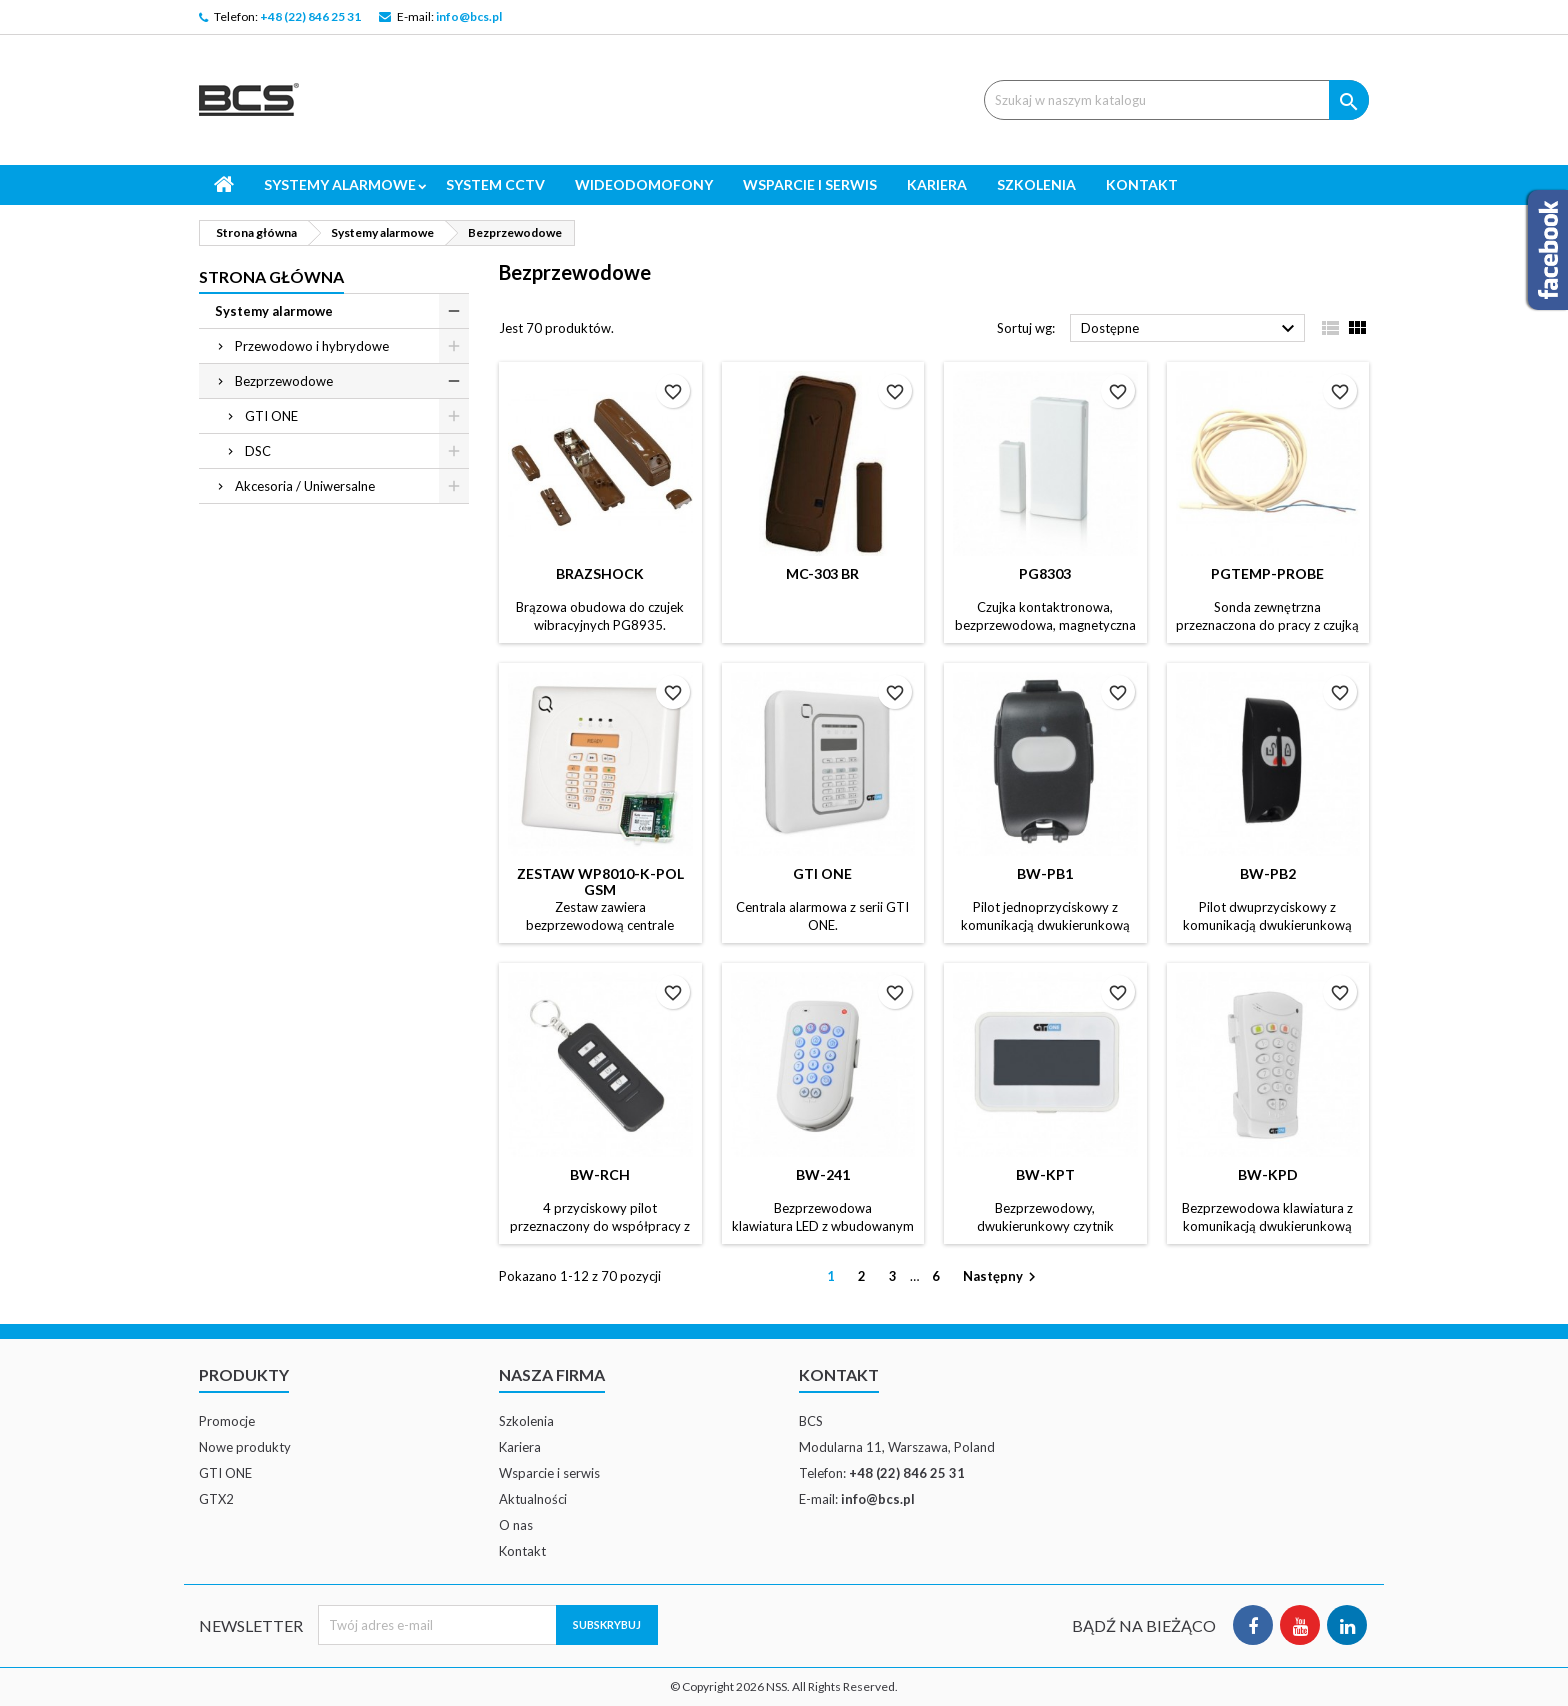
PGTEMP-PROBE (1267, 573)
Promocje (227, 1421)
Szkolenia (1036, 184)
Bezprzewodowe (284, 381)
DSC (258, 451)
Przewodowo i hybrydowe (312, 346)
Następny (1002, 1277)
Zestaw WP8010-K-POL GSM (600, 881)
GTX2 (216, 1499)
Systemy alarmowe (340, 184)
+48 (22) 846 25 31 (310, 16)
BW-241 (823, 1174)
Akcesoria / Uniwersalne (305, 486)
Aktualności (533, 1499)
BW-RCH (600, 1174)
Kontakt (1142, 184)
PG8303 (1045, 573)
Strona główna (271, 276)
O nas (516, 1525)
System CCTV (495, 184)
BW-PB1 (1045, 873)
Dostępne (1190, 329)
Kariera (937, 184)
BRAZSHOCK (600, 573)
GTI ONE (271, 416)
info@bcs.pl (469, 16)
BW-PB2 (1268, 873)
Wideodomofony (644, 184)
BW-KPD (1268, 1174)
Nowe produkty (245, 1447)
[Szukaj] (1176, 100)
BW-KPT (1045, 1174)
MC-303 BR (822, 573)
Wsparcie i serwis (810, 184)
